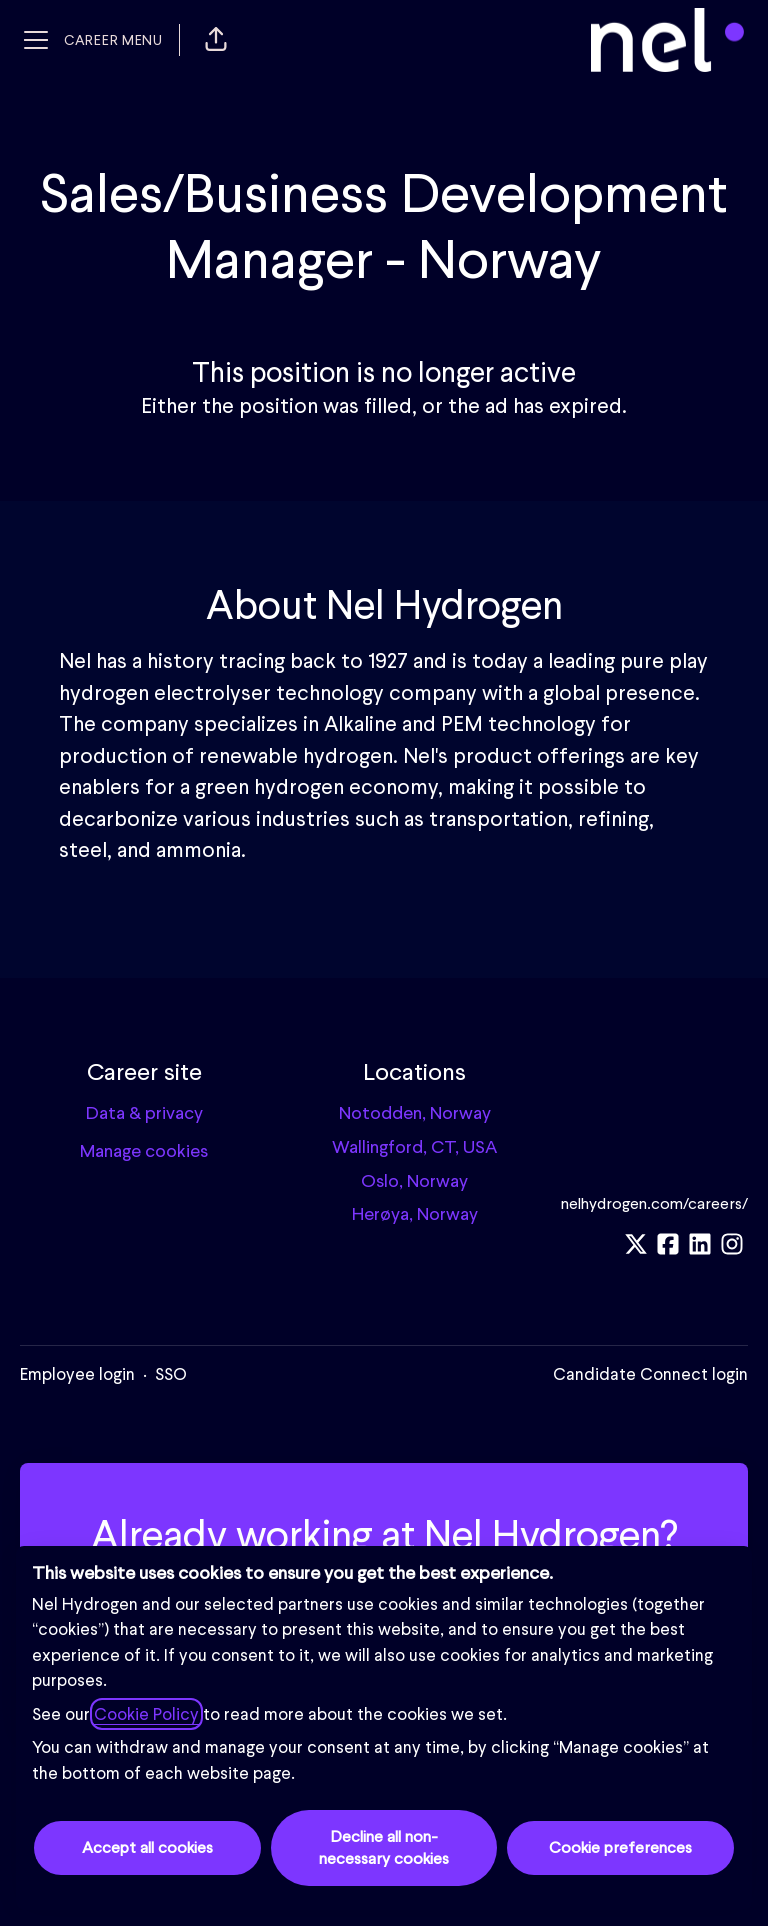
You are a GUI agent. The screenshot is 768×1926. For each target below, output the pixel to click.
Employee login (77, 1374)
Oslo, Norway (414, 1180)
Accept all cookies (147, 1847)
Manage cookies (144, 1150)
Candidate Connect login (650, 1374)
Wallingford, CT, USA (414, 1146)
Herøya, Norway (415, 1213)
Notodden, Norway (415, 1112)
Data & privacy (144, 1112)
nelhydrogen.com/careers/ (654, 1203)
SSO (171, 1374)
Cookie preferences (620, 1847)
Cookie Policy (146, 1714)
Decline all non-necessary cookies (384, 1847)
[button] (216, 40)
